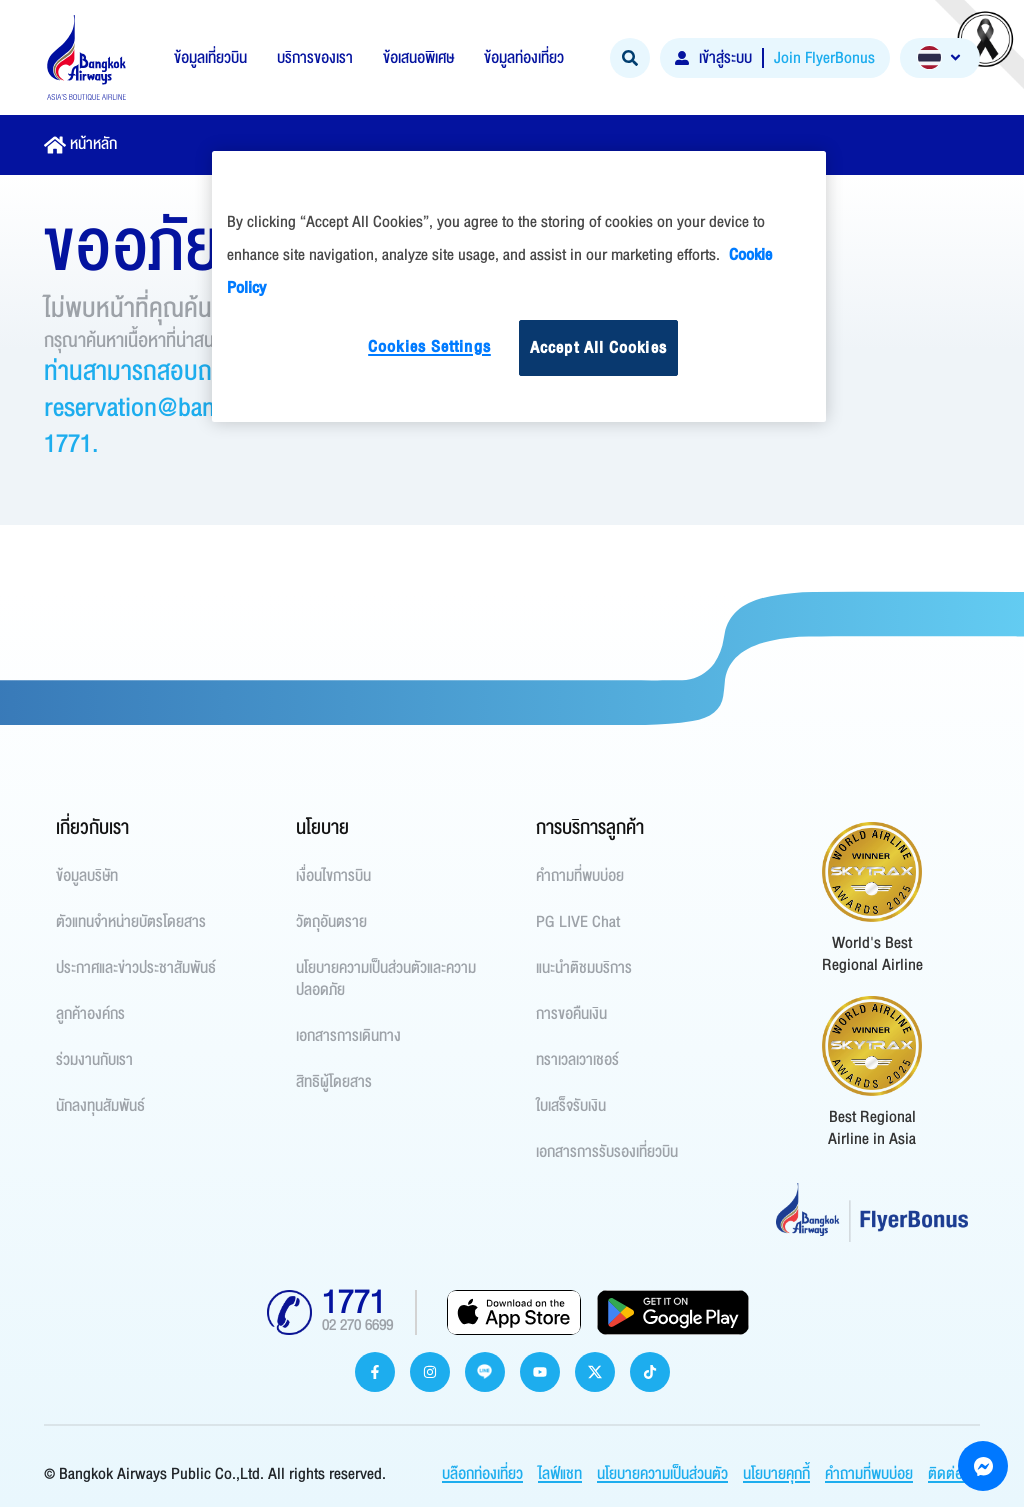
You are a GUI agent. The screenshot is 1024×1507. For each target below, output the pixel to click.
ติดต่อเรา (954, 1474)
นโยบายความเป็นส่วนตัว (662, 1474)
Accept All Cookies (598, 348)
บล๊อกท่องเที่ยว (482, 1474)
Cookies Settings (429, 347)
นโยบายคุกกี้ (776, 1474)
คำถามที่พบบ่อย (869, 1474)
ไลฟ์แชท (560, 1474)
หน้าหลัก (93, 144)
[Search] (630, 58)
